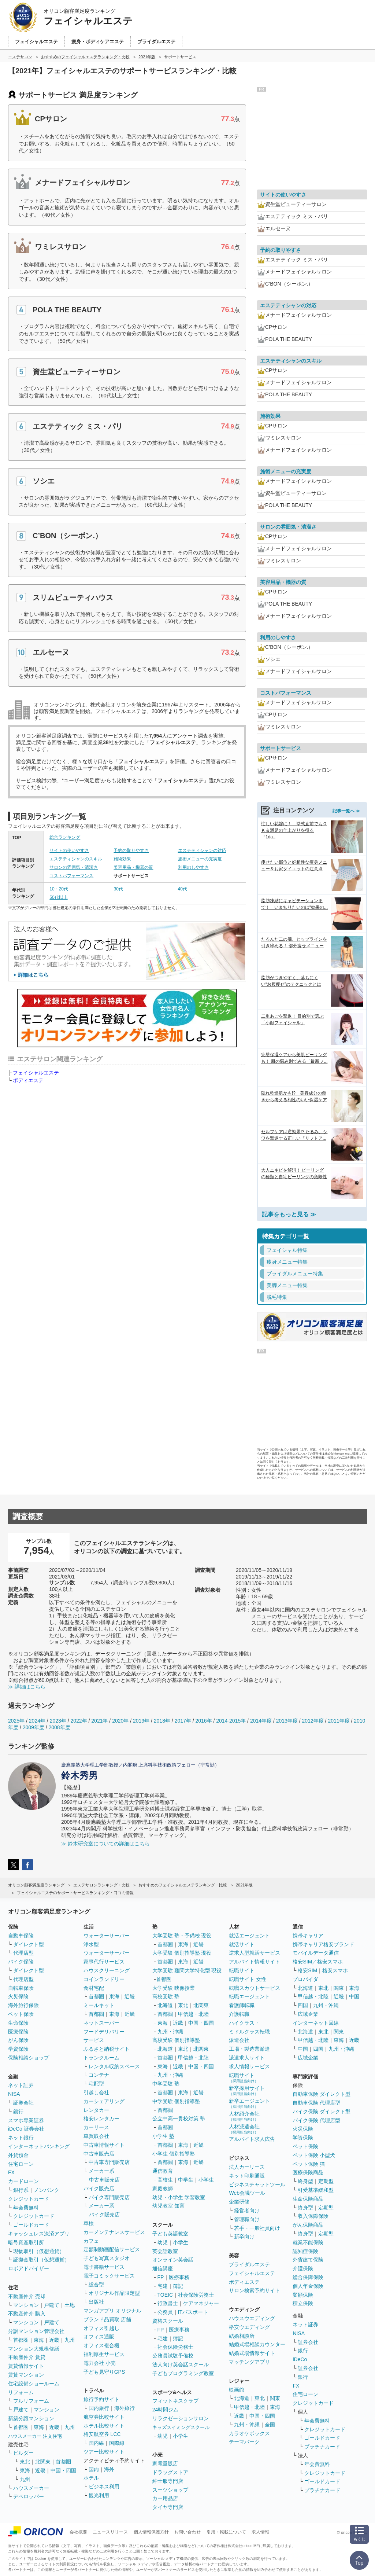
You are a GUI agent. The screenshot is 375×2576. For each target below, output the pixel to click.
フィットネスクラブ (175, 2401)
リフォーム (21, 2392)
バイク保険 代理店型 (316, 2120)
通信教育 (162, 2171)
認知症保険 (305, 2251)
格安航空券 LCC (102, 2434)
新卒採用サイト (247, 2090)
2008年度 (59, 1727)
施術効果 (122, 858)
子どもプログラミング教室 (183, 2373)
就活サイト (242, 1944)
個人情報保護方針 (151, 2532)
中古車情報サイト (104, 2145)
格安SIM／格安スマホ (318, 1962)
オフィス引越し (101, 2328)
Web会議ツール (247, 2193)
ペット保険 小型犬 (314, 2155)
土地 (69, 2305)
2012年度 (313, 1721)
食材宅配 (93, 1988)
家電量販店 (165, 2463)
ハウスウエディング (252, 2318)
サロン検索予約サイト (254, 2290)
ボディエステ (28, 1080)
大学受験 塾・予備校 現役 (182, 1936)
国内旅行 (99, 2408)
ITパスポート (193, 2312)
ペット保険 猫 (309, 2164)
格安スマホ (335, 1970)
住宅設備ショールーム (33, 2383)
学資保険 (18, 2049)
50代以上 (58, 897)
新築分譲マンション (31, 2418)
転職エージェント (249, 1996)
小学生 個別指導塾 (173, 2154)
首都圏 (21, 2340)
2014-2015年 (231, 1721)
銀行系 (21, 2190)
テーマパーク (244, 2442)
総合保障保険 (308, 2277)
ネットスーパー (101, 2023)
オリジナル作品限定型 (114, 2293)
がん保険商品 (308, 2225)
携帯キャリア (308, 1936)
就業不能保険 (308, 2242)
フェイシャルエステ (36, 1073)
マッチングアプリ (249, 2362)
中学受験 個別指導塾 (176, 2101)
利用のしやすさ (193, 867)
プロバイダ (305, 1979)
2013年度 (287, 1721)
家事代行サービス (104, 1962)
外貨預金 (18, 2155)
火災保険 (18, 1996)
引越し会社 (96, 2092)
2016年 (203, 1721)
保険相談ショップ (28, 2058)
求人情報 (260, 2532)
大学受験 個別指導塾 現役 (182, 1953)
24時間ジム (165, 2410)
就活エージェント (249, 1936)
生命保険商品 (308, 2199)
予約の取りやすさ (131, 850)
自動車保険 (21, 1936)
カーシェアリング (104, 2101)
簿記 (178, 2286)
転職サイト (242, 1970)
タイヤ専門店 (167, 2507)
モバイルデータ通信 (316, 1953)
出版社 (96, 2302)
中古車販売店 (98, 2154)
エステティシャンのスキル (75, 858)
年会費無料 (26, 2208)
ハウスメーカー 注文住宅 (35, 2436)
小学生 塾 (163, 2136)
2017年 (183, 1721)
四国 (303, 2005)
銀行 (18, 2111)
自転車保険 (21, 1988)
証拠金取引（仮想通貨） (41, 2260)
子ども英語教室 (170, 2234)
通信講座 (162, 2268)
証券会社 (23, 2103)
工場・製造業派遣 (249, 2049)
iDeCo (300, 2359)
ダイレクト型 (28, 1944)
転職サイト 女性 (247, 1979)
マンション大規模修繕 (33, 2349)
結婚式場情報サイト (252, 2353)
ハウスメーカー (31, 2488)
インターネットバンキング (39, 2146)
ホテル (91, 2478)
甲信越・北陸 (193, 2014)
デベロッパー (28, 2496)
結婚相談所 (242, 2336)
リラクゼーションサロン (180, 2418)
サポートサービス (280, 748)
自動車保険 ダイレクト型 (321, 2094)
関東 (275, 2398)
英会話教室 (165, 2251)
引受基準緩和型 (316, 2190)
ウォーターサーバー (106, 1936)
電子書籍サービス (104, 2267)
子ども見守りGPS (104, 2372)
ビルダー (23, 2453)
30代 (118, 889)
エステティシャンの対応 (202, 850)
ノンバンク (46, 2190)
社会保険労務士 (196, 2295)
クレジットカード (28, 2199)
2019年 (141, 1721)
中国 (354, 1996)
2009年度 (33, 1727)
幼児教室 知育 (168, 2206)
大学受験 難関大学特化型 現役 (187, 1970)
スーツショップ (170, 2490)
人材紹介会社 (244, 2116)
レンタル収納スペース (114, 2066)
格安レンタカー (101, 2118)
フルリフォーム (31, 2401)
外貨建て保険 (308, 2260)
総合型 (96, 2284)
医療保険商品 (308, 2172)
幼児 (162, 2242)
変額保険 (303, 2295)
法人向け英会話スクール (180, 2364)
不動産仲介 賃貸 (26, 2357)
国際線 (117, 2443)
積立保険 (303, 2303)
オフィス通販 (98, 2337)
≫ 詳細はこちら (26, 1687)
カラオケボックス (249, 2433)
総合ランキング (64, 837)
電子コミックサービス (109, 2276)
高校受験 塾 (165, 1996)
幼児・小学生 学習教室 (178, 2197)
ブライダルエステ (249, 2264)
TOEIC (165, 2295)
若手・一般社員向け (257, 2228)
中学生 (185, 2180)
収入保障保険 (313, 2216)
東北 (25, 2462)
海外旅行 (124, 2408)
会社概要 (78, 2532)
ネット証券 (21, 2085)
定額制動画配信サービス (111, 2249)
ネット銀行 (21, 2137)
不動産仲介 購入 (26, 2313)
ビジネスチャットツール (257, 2184)
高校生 (165, 2180)
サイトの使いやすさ (69, 850)
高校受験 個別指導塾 (176, 2040)
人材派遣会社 (244, 2129)
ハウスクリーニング (106, 1970)
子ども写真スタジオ (106, 2258)
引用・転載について (226, 2532)
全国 (270, 2425)
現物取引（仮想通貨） (38, 2251)
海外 (109, 2469)
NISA (14, 2094)
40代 (182, 889)
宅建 (162, 2286)
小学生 (206, 2180)
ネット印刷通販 (247, 2176)
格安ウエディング (249, 2327)
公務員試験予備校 (172, 2356)
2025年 (16, 1721)
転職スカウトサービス (254, 1988)
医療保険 (18, 2032)
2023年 (58, 1721)
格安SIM (307, 1970)
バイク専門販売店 (109, 2197)
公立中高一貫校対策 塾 (178, 2118)
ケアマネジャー (201, 2303)
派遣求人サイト (247, 2058)
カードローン (23, 2181)
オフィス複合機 (101, 2345)
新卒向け (244, 2236)
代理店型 (23, 1953)
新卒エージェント (249, 2103)
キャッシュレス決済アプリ (39, 2234)
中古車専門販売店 (109, 2162)
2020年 (120, 1721)
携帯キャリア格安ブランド (323, 1944)
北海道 (165, 2005)
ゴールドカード (31, 2225)
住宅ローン (21, 2164)
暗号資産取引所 (26, 2242)
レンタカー (96, 2110)
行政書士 (167, 2303)
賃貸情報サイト (26, 2366)
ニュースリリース (110, 2532)
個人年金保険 (308, 2286)
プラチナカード (322, 2447)
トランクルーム (101, 2058)
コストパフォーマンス (71, 875)
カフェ (91, 2241)
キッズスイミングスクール (180, 2427)
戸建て (51, 2305)
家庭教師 (162, 2188)
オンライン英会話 (172, 2260)
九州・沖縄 (170, 2032)
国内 (94, 2469)
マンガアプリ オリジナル (112, 2311)
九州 (69, 2340)
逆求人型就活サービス (254, 1953)
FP (160, 2277)
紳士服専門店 (167, 2481)
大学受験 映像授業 (173, 1988)
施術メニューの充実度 (200, 858)
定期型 (326, 2181)
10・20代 (58, 889)
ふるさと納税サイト (106, 2049)
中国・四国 (63, 2470)
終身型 (305, 2181)
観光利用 (99, 2495)
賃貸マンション (26, 2375)
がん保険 (18, 2040)
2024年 (37, 1721)
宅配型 (96, 2084)
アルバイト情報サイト (254, 1962)
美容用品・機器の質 (133, 867)
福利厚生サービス (104, 2354)
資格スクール (167, 2321)
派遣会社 (239, 2040)
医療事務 (179, 2277)
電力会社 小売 (99, 2363)
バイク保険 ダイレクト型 (321, 2111)
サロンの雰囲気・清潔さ (73, 867)
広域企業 (308, 2014)
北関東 (43, 2462)
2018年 (162, 1721)
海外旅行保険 (23, 2005)
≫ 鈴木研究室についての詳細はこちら (105, 1843)
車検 (88, 2223)
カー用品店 (165, 2498)
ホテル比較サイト (104, 2426)
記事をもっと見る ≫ (289, 1214)
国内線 (96, 2443)
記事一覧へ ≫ (346, 810)
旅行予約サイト (101, 2399)
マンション (26, 2305)
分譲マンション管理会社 (36, 2331)
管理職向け (247, 2219)
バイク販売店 (98, 2188)
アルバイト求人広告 (252, 2139)
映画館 (236, 2390)
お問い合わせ (187, 2532)
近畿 (54, 2340)
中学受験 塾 (165, 2084)
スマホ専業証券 (26, 2120)
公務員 (165, 2312)
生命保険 (18, 2023)
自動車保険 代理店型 (316, 2103)
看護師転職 (242, 2005)
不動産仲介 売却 (26, 2296)
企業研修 (239, 2202)
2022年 (78, 1721)
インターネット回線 (316, 2023)
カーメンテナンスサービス (114, 2232)
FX (11, 2172)
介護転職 (239, 2014)
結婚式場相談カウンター (257, 2344)
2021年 (99, 1721)
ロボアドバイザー (28, 2268)
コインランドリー (104, 1979)
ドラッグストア (170, 2472)
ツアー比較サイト (104, 2452)
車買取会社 (96, 2136)
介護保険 (303, 2268)
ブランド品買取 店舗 (107, 2319)
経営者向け (247, 2210)
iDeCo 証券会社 (26, 2129)
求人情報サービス (249, 2066)
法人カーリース (247, 2167)
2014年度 (261, 1721)
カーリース (96, 2127)
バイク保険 (21, 1962)
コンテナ (99, 2075)
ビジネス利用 (104, 2486)
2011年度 (338, 1721)
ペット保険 (21, 2014)
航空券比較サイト (104, 2417)
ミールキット (98, 2005)
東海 (39, 2340)
